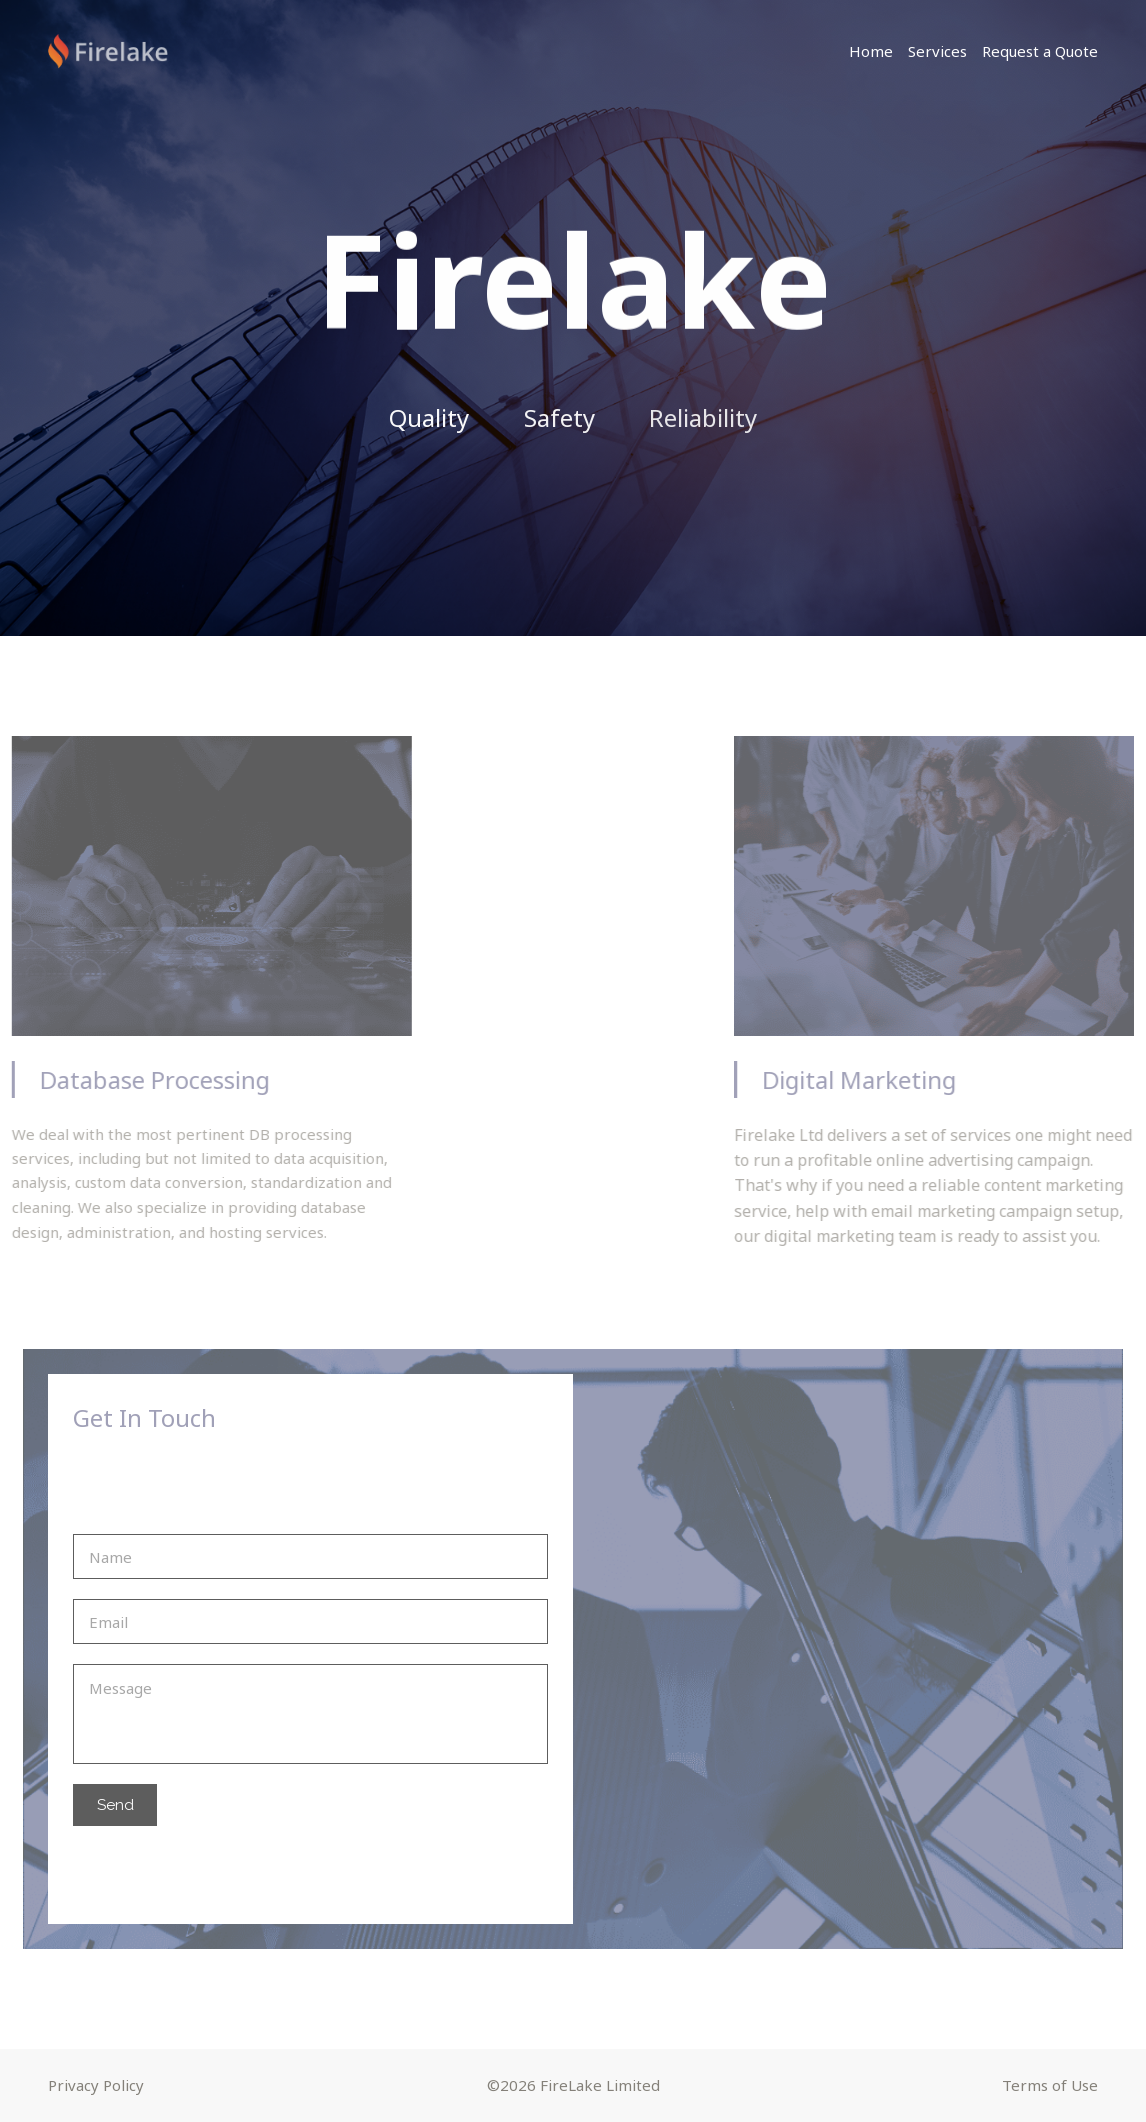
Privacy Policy (96, 2085)
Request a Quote (1040, 51)
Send (115, 1805)
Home (871, 51)
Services (937, 51)
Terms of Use (1050, 2085)
